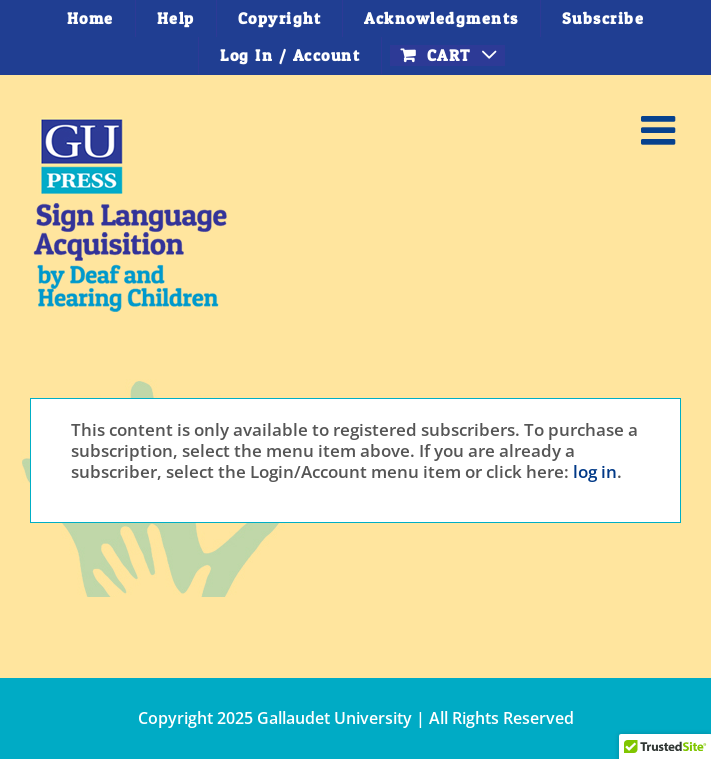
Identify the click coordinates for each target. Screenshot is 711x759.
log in (595, 471)
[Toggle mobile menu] (661, 130)
